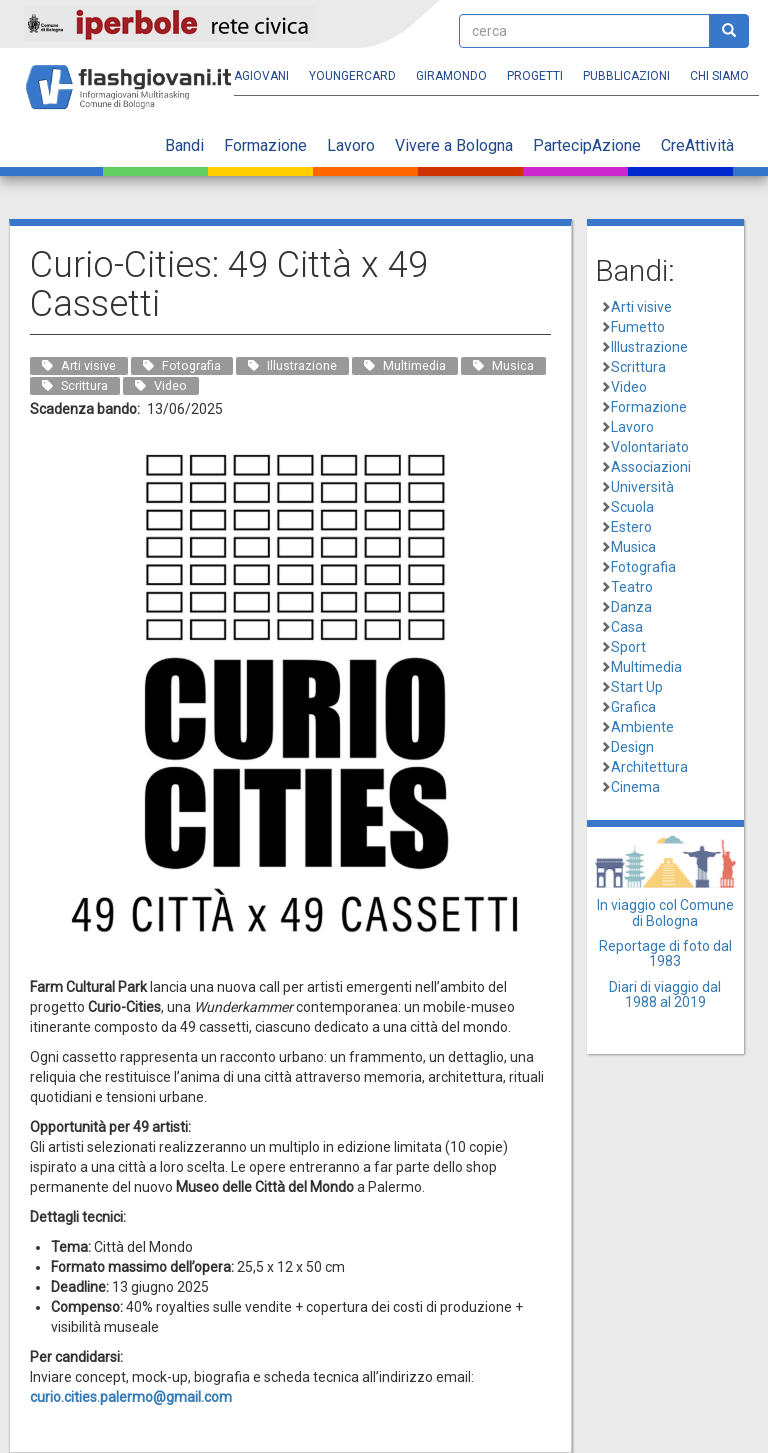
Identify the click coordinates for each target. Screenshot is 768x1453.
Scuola (632, 507)
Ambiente (642, 727)
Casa (627, 627)
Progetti (535, 76)
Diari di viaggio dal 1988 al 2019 (665, 994)
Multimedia (646, 667)
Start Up (637, 687)
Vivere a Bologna (454, 145)
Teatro (632, 587)
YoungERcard (352, 76)
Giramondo (451, 76)
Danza (631, 607)
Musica (633, 547)
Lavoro (351, 145)
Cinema (635, 787)
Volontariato (650, 447)
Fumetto (638, 327)
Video (629, 387)
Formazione (265, 145)
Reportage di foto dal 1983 (665, 953)
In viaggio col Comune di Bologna (665, 912)
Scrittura (638, 367)
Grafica (633, 707)
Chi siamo (719, 76)
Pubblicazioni (626, 76)
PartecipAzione (587, 145)
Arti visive (641, 307)
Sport (628, 647)
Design (632, 747)
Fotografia (643, 567)
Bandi (184, 145)
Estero (631, 527)
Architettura (649, 767)
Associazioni (651, 467)
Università (642, 487)
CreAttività (697, 145)
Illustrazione (649, 347)
